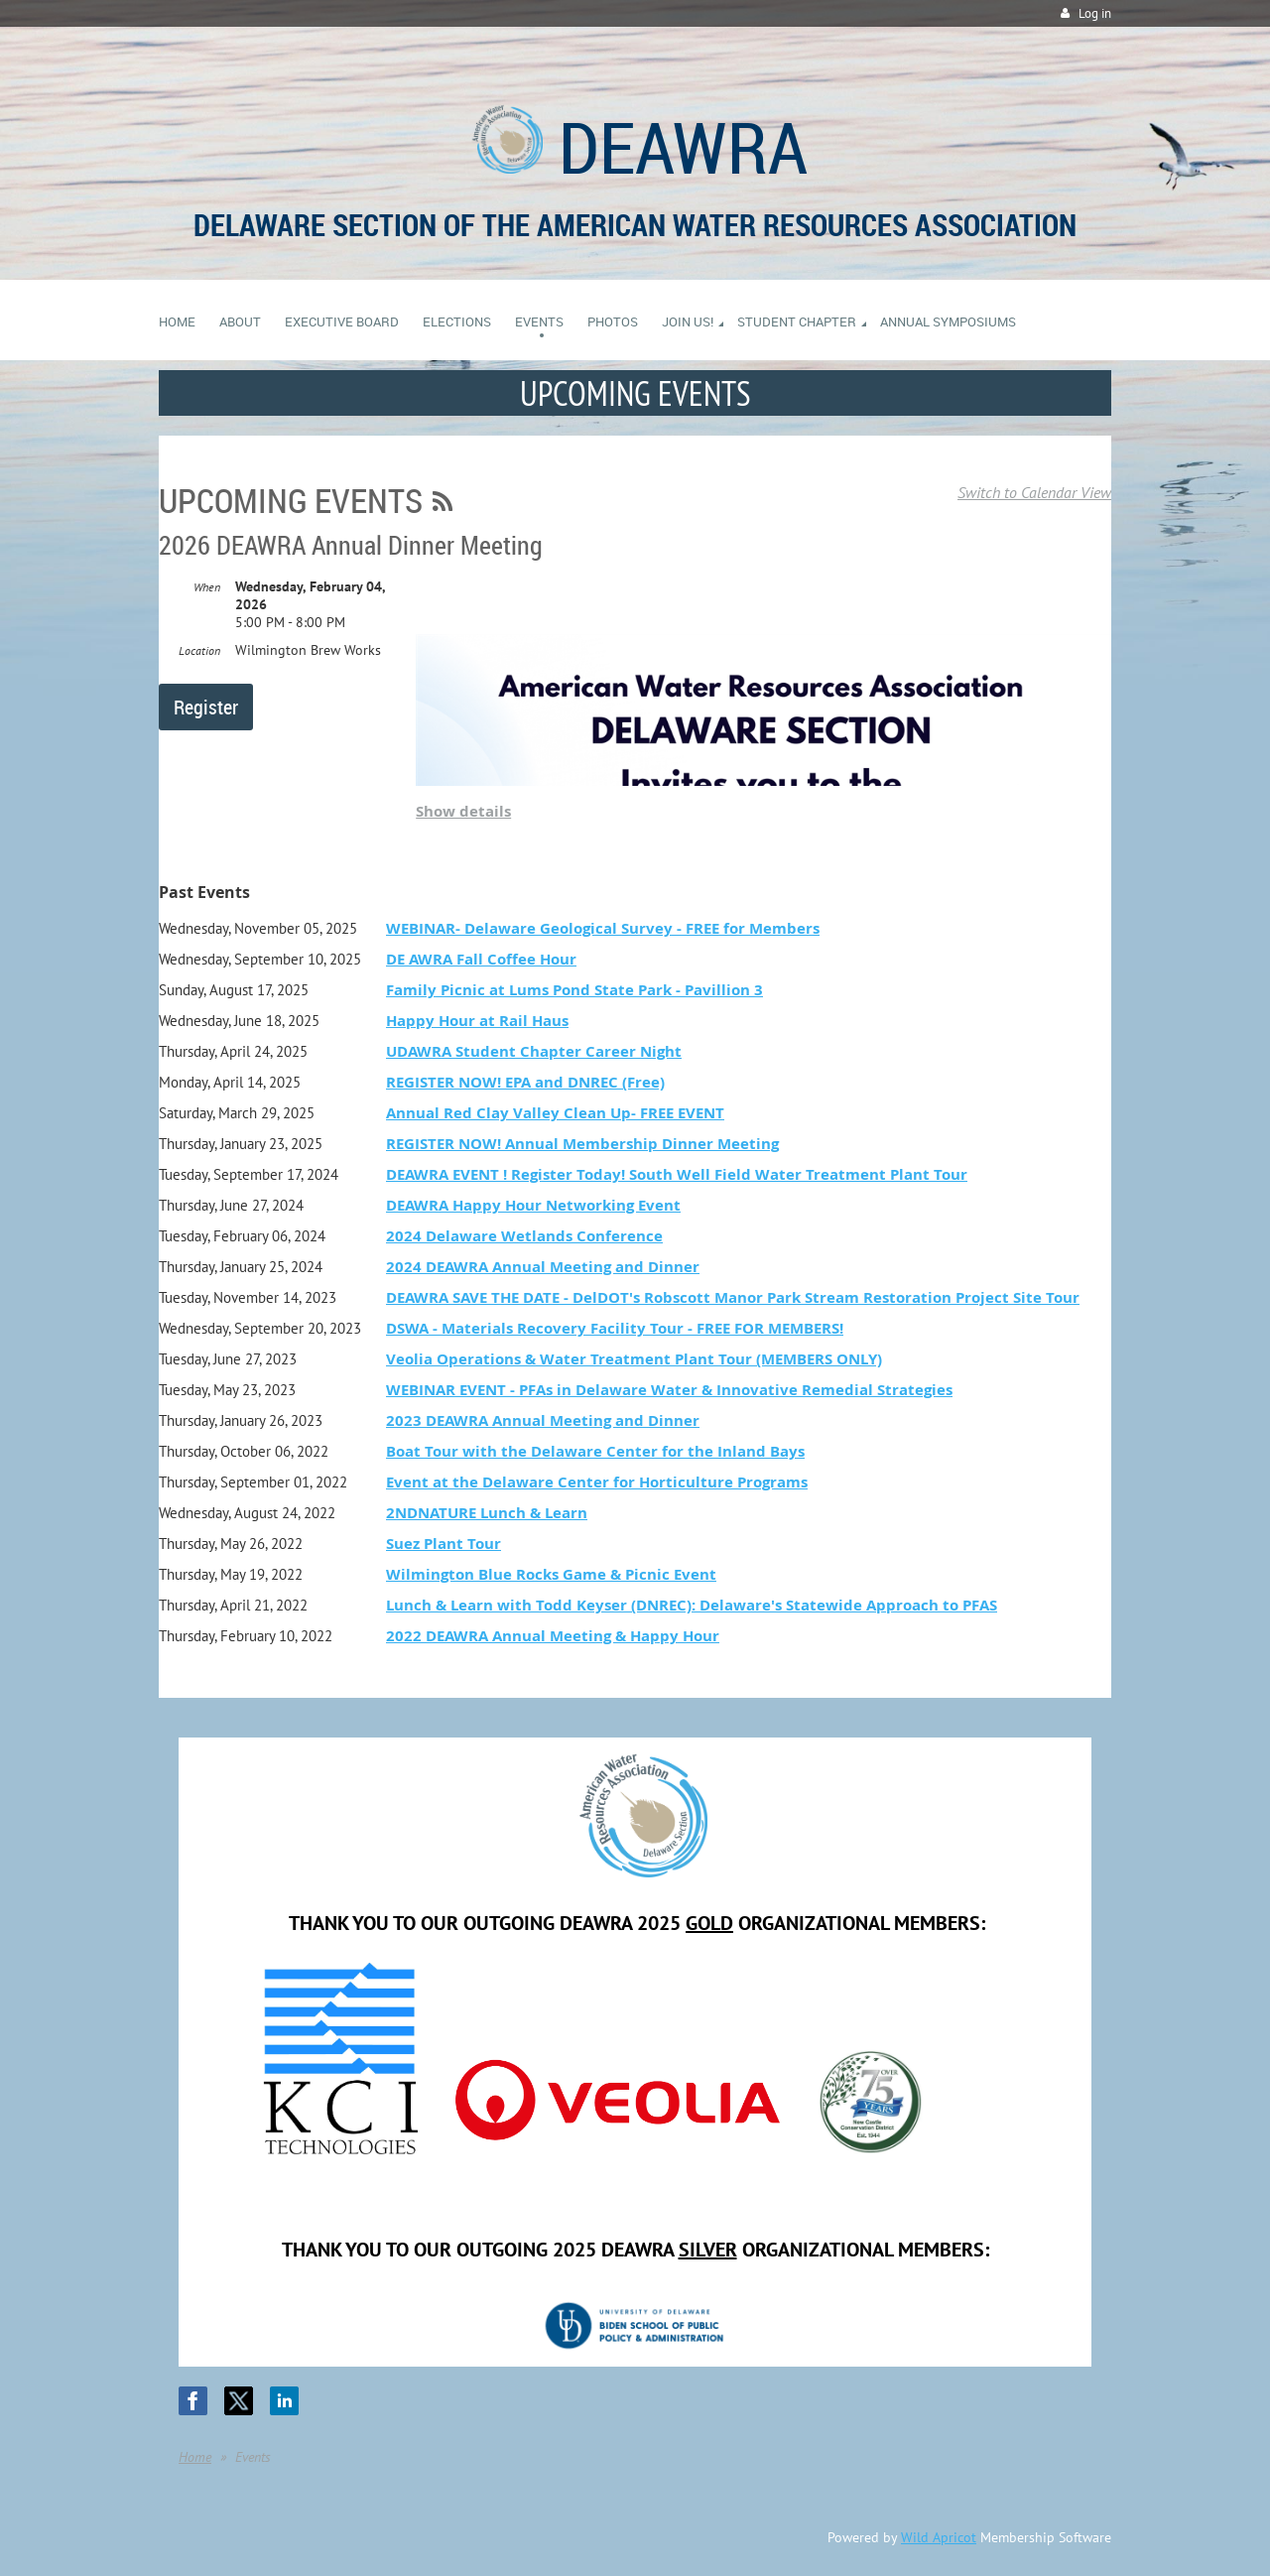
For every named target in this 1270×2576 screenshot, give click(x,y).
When (206, 587)
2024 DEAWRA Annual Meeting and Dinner (542, 1266)
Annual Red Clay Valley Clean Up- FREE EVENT (555, 1112)
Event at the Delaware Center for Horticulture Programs (597, 1482)
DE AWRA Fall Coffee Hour (481, 959)
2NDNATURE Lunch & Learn (486, 1512)
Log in (1095, 13)
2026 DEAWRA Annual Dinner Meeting (351, 545)
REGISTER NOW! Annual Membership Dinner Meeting (582, 1143)
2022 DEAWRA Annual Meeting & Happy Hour (552, 1635)
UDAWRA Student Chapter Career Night (534, 1051)
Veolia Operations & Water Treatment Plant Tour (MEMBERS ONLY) (634, 1359)
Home (195, 2457)
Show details (463, 811)
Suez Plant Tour (443, 1543)
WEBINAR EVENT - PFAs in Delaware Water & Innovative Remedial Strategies (669, 1389)
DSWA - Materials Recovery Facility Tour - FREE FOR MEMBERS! (614, 1328)
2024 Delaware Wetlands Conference (524, 1235)
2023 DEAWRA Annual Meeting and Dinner (542, 1420)
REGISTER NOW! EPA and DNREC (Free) (525, 1082)
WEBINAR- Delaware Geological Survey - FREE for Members (603, 928)
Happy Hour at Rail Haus (477, 1020)
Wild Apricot (938, 2537)
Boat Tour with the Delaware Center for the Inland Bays (595, 1451)
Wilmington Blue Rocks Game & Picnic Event (551, 1574)
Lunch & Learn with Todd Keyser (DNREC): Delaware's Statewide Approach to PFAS (691, 1605)
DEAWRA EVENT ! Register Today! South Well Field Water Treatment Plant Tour (676, 1174)
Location (199, 650)
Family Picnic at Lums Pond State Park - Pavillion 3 (574, 989)
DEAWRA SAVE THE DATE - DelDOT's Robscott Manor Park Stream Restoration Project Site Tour (733, 1297)
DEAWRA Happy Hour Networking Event (533, 1205)
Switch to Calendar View (1034, 492)
